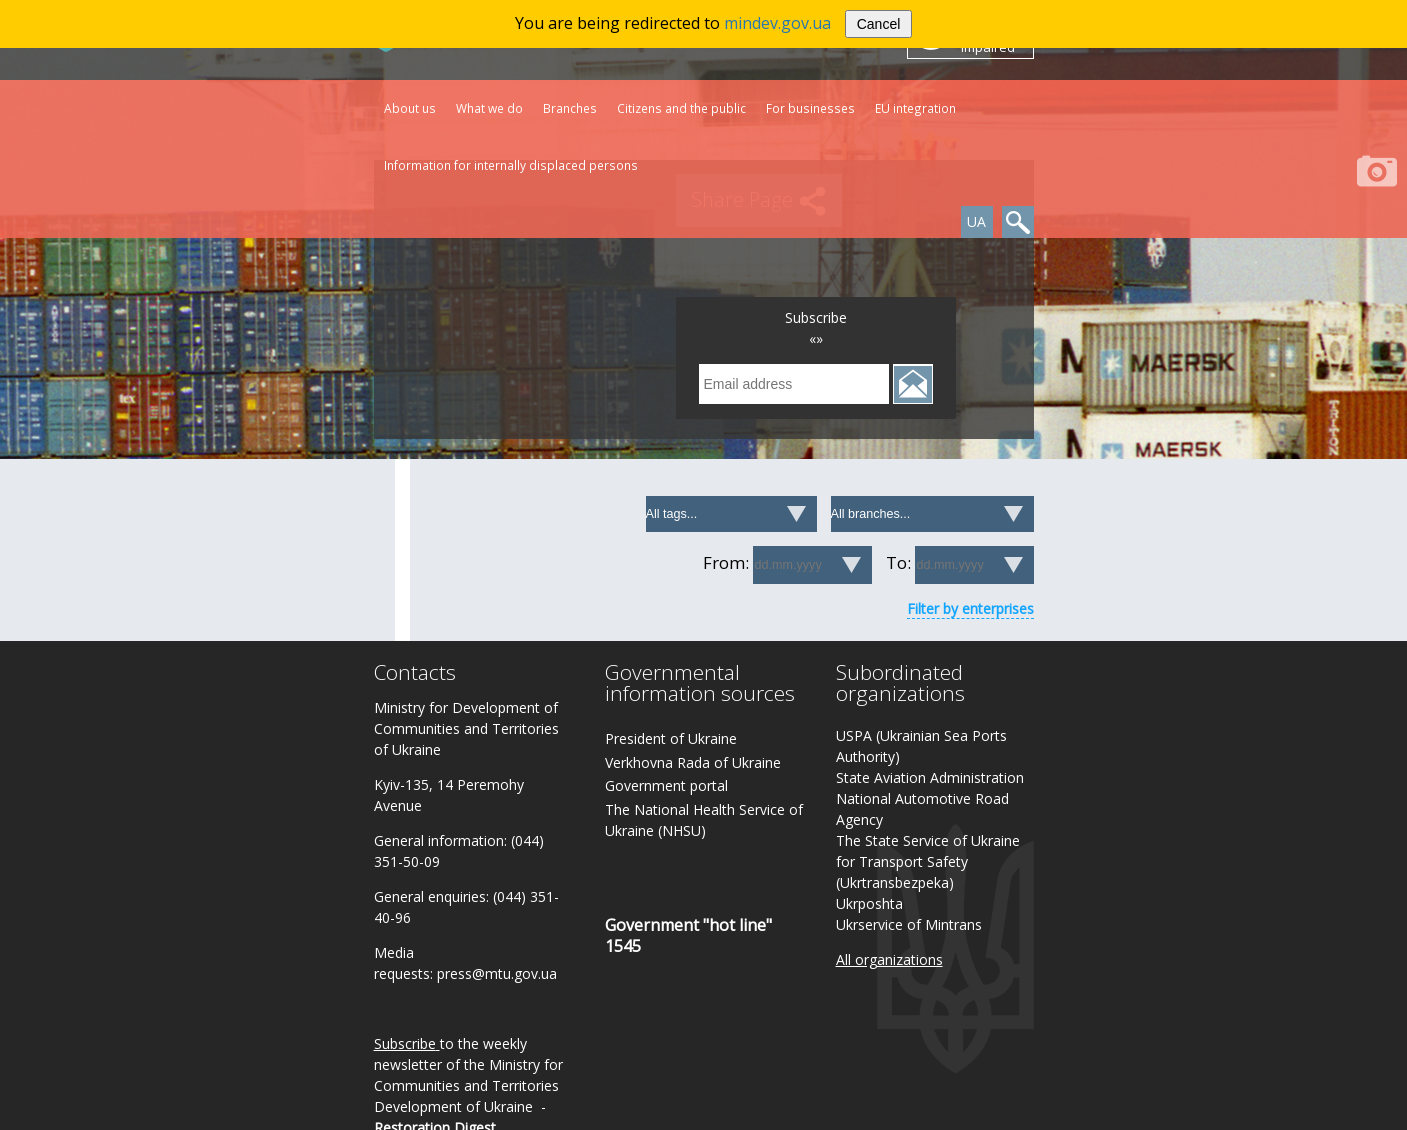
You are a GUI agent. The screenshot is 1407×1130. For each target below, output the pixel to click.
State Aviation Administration (930, 777)
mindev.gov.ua (777, 23)
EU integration (915, 108)
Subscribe (405, 1043)
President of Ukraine (671, 738)
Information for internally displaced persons (511, 165)
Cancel (879, 24)
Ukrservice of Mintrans (909, 924)
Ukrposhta (869, 903)
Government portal (666, 785)
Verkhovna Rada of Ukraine (693, 762)
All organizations (889, 959)
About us (410, 108)
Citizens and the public (681, 108)
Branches (570, 108)
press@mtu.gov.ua (497, 973)
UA (976, 221)
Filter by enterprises (970, 608)
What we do (489, 108)
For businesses (810, 108)
